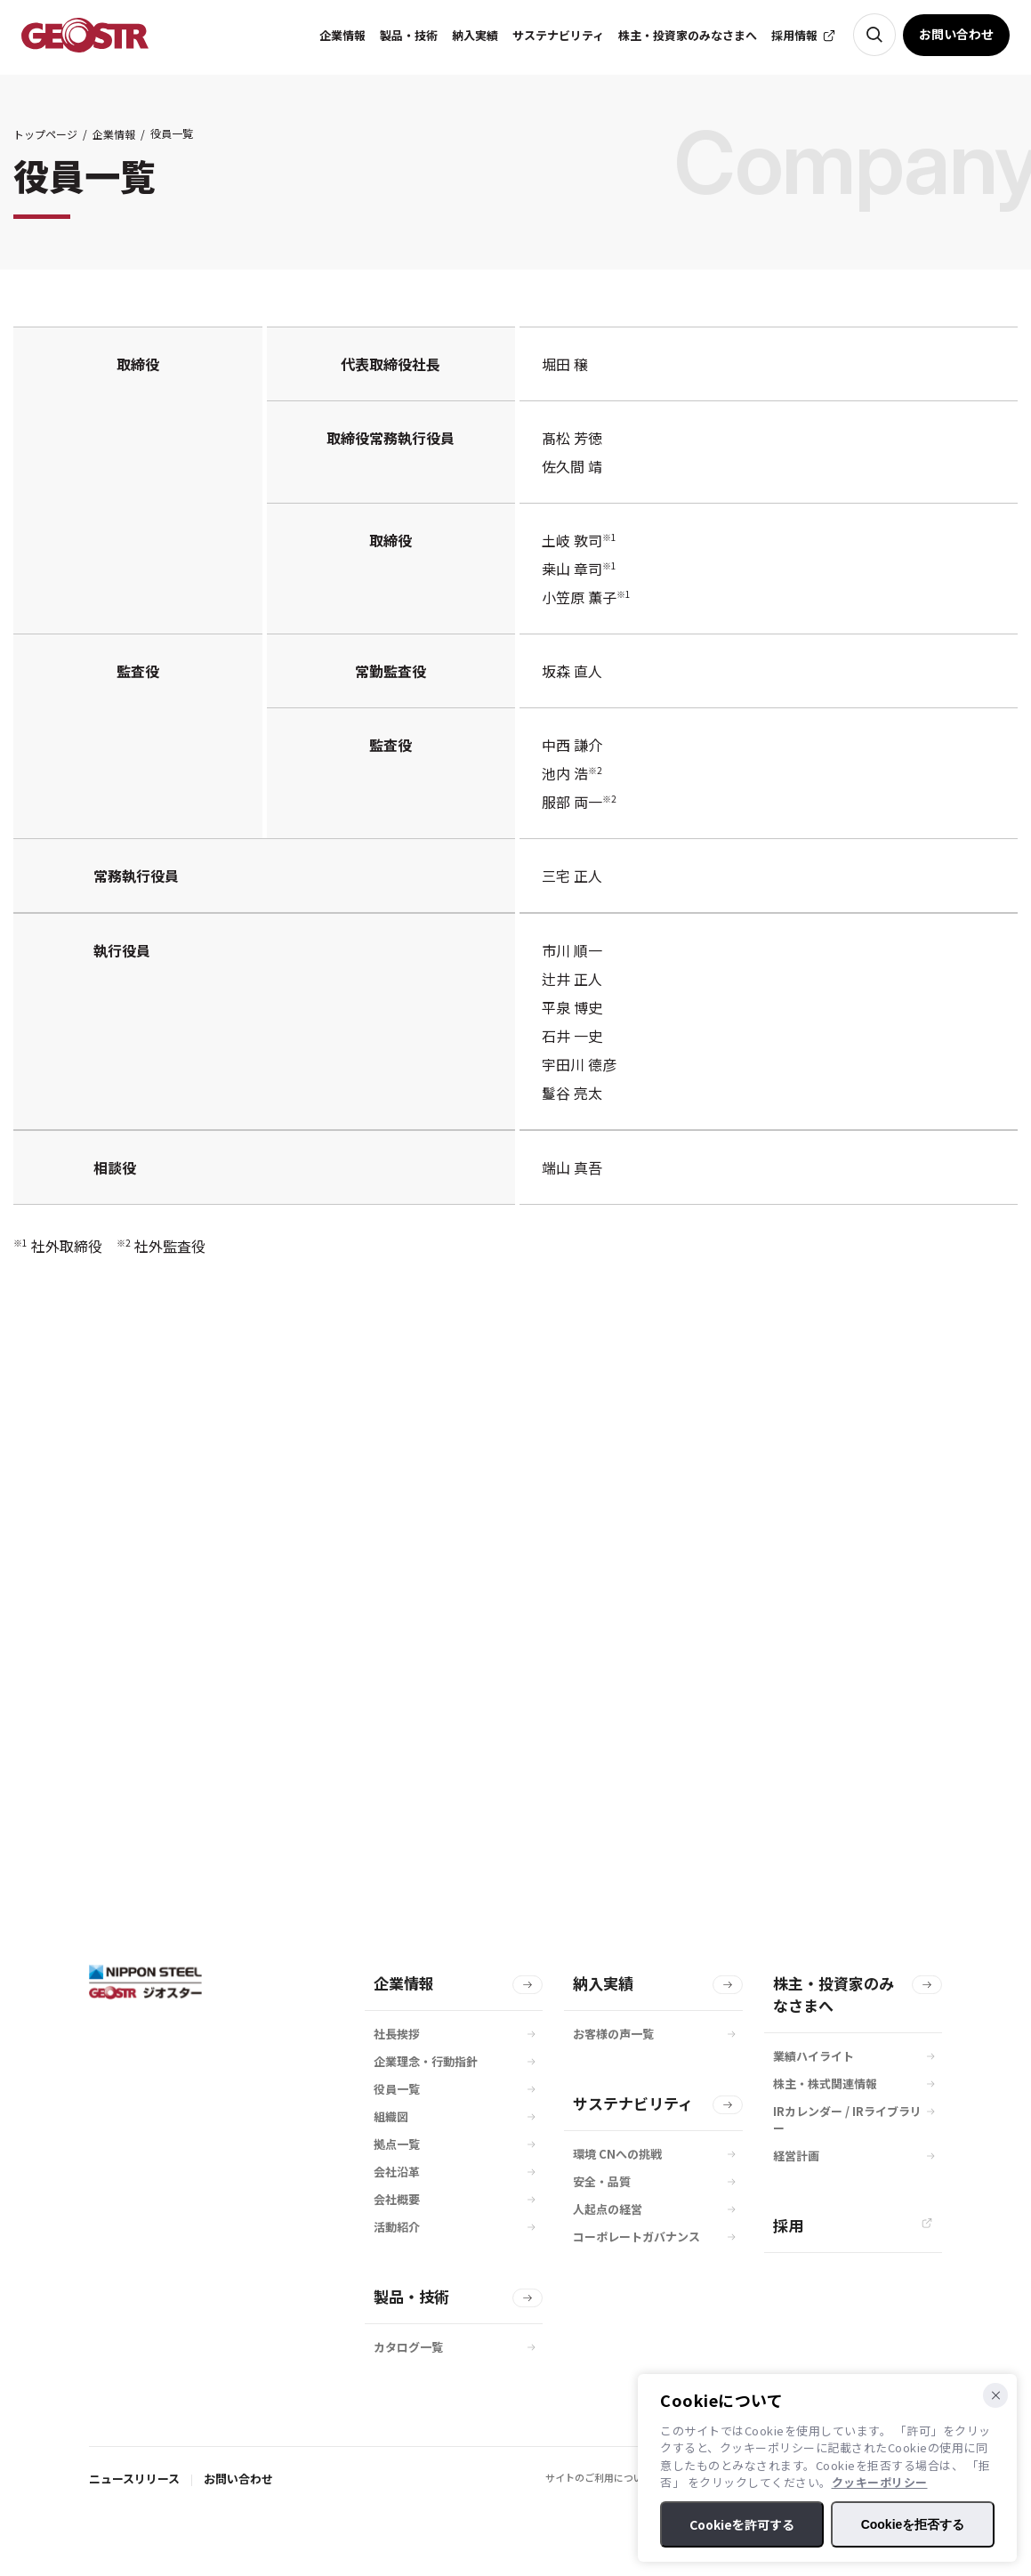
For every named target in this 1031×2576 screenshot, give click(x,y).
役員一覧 (397, 2088)
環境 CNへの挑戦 (617, 2153)
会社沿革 (397, 2171)
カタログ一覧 (408, 2346)
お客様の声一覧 (613, 2033)
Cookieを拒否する (913, 2524)
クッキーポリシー (880, 2482)
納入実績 (603, 1983)
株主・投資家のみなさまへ (833, 1994)
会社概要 (397, 2199)
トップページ (45, 133)
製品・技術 (411, 2296)
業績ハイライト (813, 2055)
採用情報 (794, 35)
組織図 (391, 2116)
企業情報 (114, 133)
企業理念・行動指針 (426, 2061)
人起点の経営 (607, 2209)
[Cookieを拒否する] (995, 2395)
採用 (788, 2225)
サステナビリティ (633, 2103)
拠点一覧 (397, 2144)
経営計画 (796, 2155)
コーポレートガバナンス (636, 2236)
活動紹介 (397, 2226)
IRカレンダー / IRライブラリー (847, 2119)
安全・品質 (602, 2181)
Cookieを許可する (741, 2524)
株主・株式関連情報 (825, 2083)
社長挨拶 (397, 2033)
